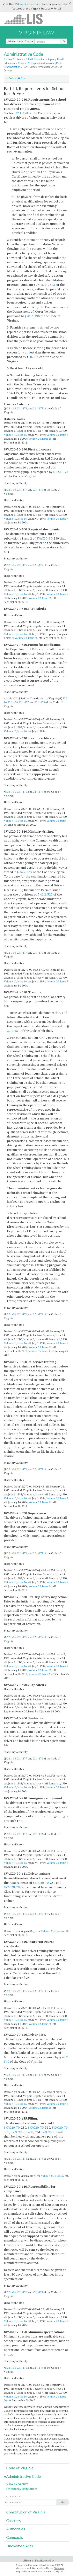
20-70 (48, 538)
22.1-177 (38, 408)
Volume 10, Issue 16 (15, 435)
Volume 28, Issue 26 (40, 438)
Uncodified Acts (19, 2546)
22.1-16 (11, 408)
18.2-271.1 (47, 284)
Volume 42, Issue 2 (39, 1674)
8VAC (40, 538)
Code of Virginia (19, 2468)
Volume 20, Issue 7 (57, 435)
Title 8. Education (35, 59)
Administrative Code (20, 41)
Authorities (15, 2529)
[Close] (69, 3)
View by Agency (17, 2483)
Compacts (14, 2537)
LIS (25, 18)
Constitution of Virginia (25, 2512)
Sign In (59, 2571)
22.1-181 (13, 1031)
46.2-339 (35, 357)
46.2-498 (33, 316)
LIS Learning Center (26, 4)
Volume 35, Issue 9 (39, 1351)
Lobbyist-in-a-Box (44, 2560)
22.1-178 (21, 113)
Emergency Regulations (22, 2488)
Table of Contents (13, 59)
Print (22, 78)
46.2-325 (46, 894)
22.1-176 (22, 408)
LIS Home (28, 2560)
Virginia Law (36, 32)
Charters (13, 2520)
